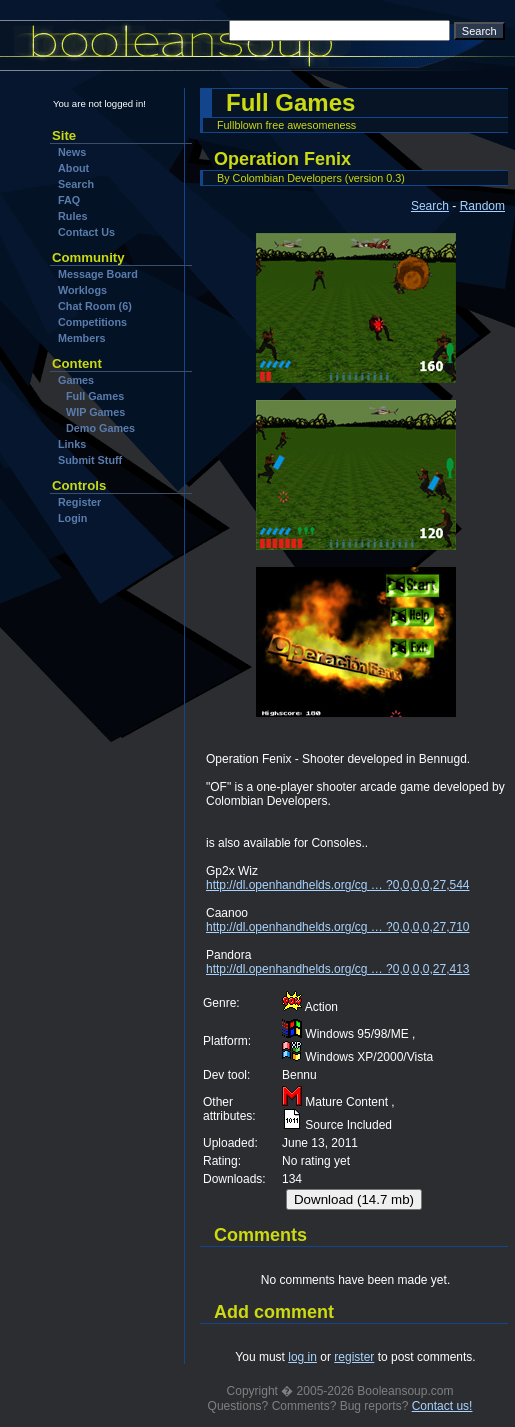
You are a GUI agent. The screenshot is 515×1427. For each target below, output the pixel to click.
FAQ (69, 200)
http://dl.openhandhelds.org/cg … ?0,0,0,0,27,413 (338, 969)
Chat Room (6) (95, 306)
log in (302, 1357)
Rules (72, 216)
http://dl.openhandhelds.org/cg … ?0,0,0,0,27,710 (338, 927)
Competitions (92, 322)
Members (81, 338)
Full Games (95, 396)
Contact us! (442, 1406)
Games (76, 380)
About (73, 168)
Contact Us (86, 232)
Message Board (98, 274)
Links (72, 444)
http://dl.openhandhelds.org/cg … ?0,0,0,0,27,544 (338, 885)
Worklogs (82, 290)
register (354, 1357)
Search (76, 184)
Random (482, 206)
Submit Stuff (90, 460)
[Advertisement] (113, 649)
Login (72, 518)
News (72, 152)
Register (79, 502)
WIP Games (95, 412)
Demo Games (100, 428)
